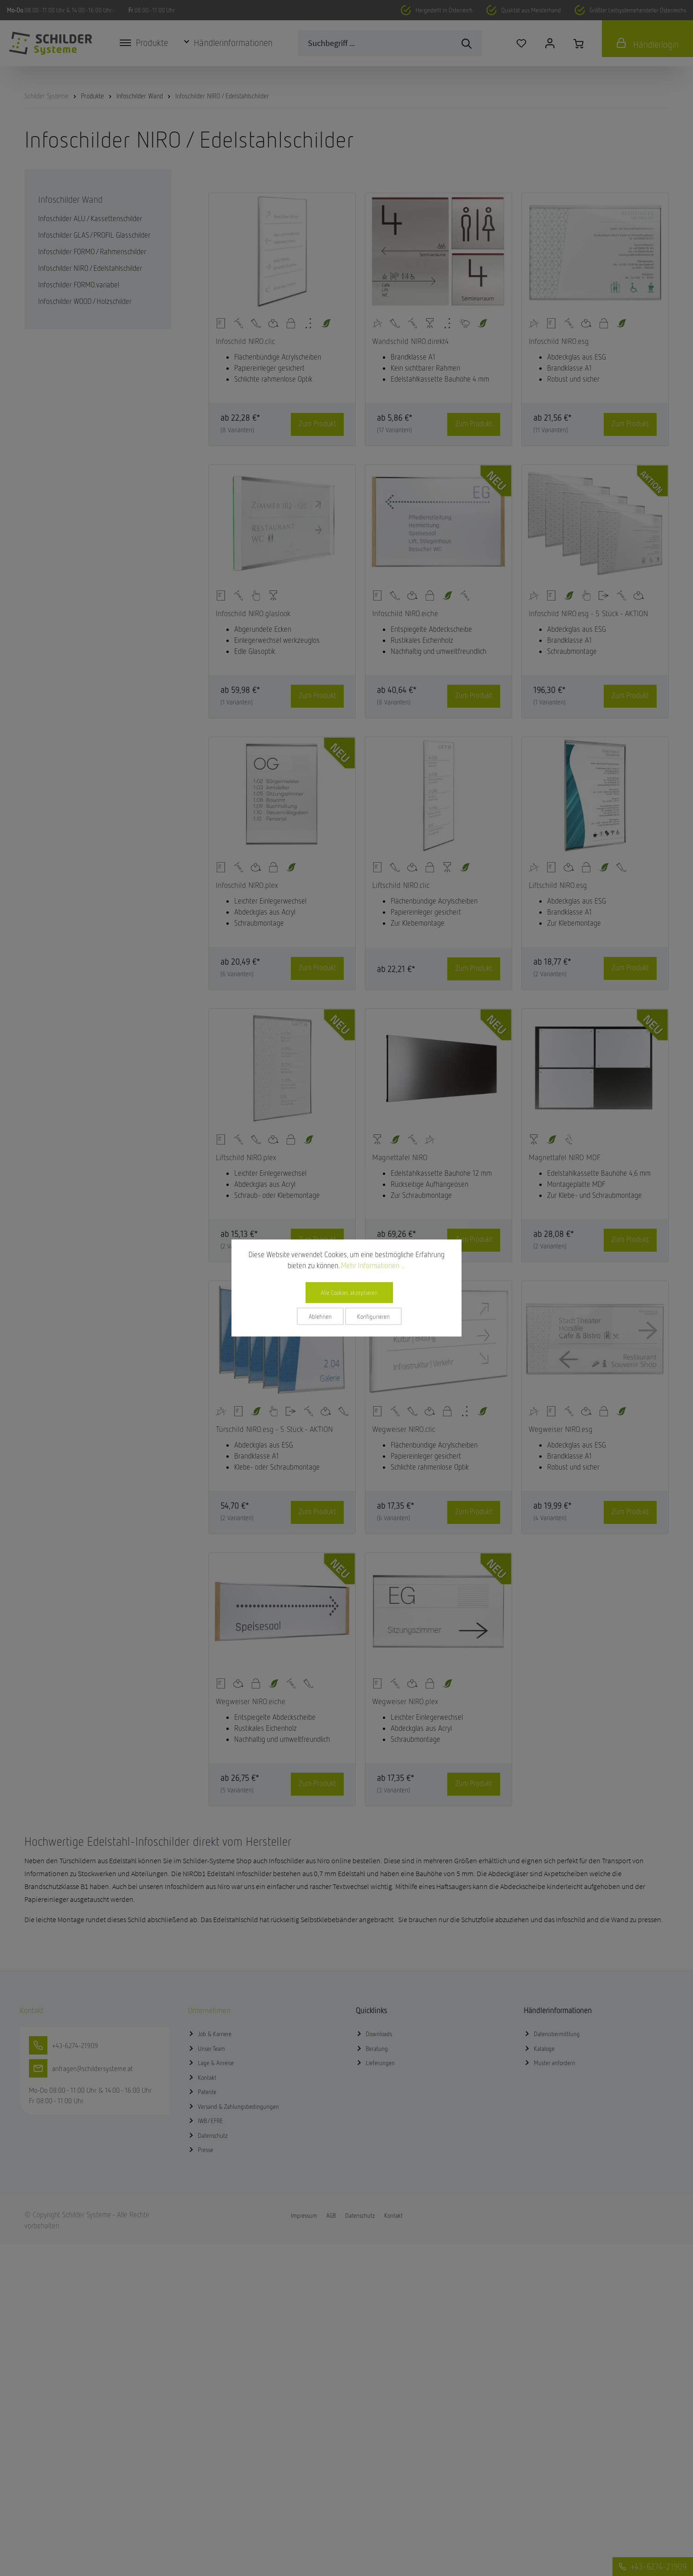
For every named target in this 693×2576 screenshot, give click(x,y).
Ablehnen (320, 1316)
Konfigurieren (373, 1316)
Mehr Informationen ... (373, 1265)
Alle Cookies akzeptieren (349, 1292)
